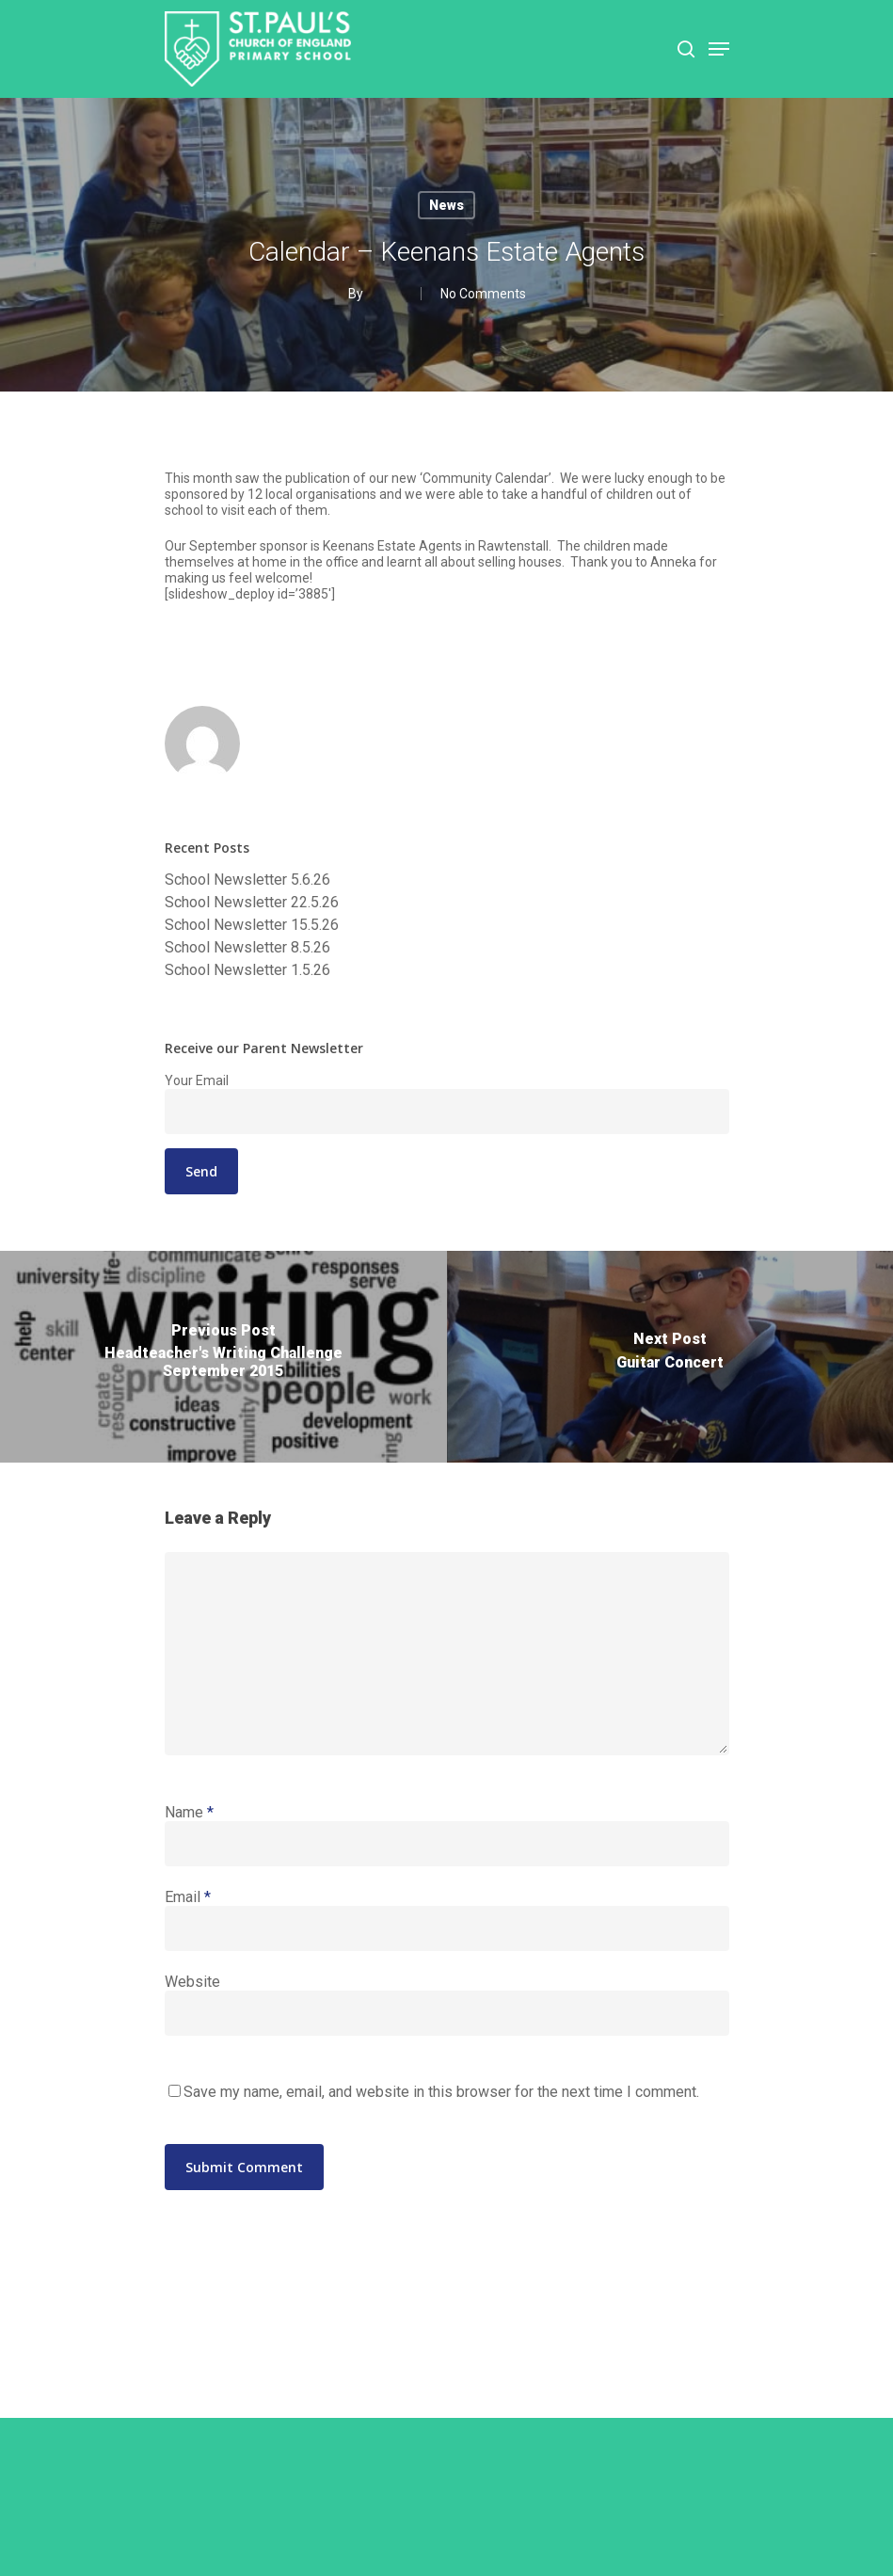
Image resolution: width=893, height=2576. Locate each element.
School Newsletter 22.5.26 (252, 902)
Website (192, 1982)
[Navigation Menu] (719, 49)
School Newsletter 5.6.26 (247, 880)
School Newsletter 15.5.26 (252, 925)
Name (189, 1812)
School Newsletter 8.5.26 (247, 947)
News (446, 205)
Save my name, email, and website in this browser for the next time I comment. (441, 2092)
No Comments (483, 293)
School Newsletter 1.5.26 (247, 970)
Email (188, 1897)
